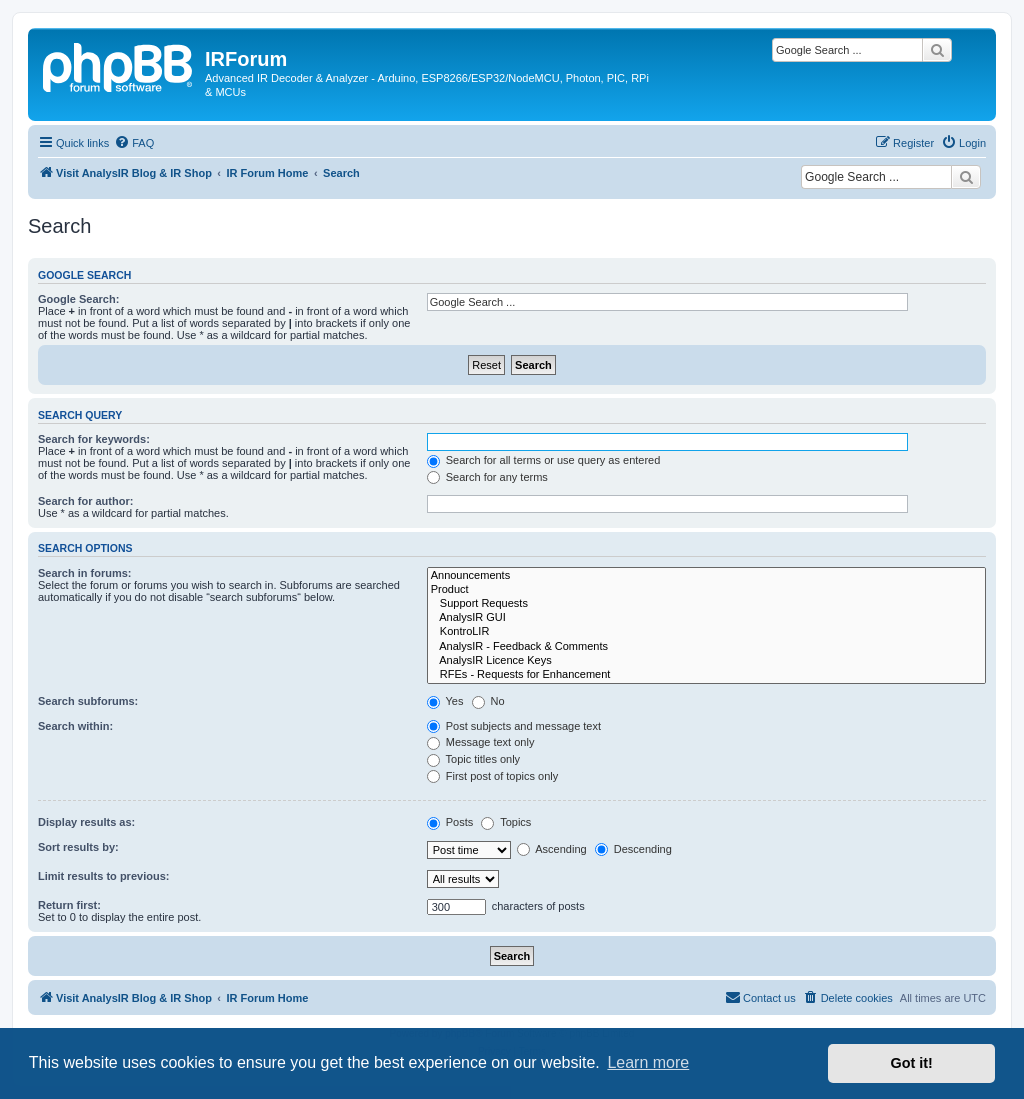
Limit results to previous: (103, 876)
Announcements (706, 576)
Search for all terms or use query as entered (544, 460)
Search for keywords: (94, 439)
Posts (450, 822)
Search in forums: (85, 573)
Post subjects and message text (514, 726)
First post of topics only (493, 776)
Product (706, 590)
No (488, 701)
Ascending (552, 849)
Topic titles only (473, 759)
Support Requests (706, 604)
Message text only (481, 742)
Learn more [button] (648, 1062)
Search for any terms (487, 477)
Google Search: (78, 299)
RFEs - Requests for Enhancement (706, 675)
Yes (445, 701)
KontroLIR (706, 632)
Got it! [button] (912, 1063)
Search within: (75, 726)
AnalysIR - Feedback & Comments (706, 647)
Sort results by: (78, 847)
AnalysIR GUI (706, 618)
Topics (506, 822)
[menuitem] (134, 143)
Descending (633, 849)
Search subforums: (88, 701)
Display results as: (86, 822)
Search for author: (85, 501)
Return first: (69, 905)
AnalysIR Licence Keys (706, 661)
